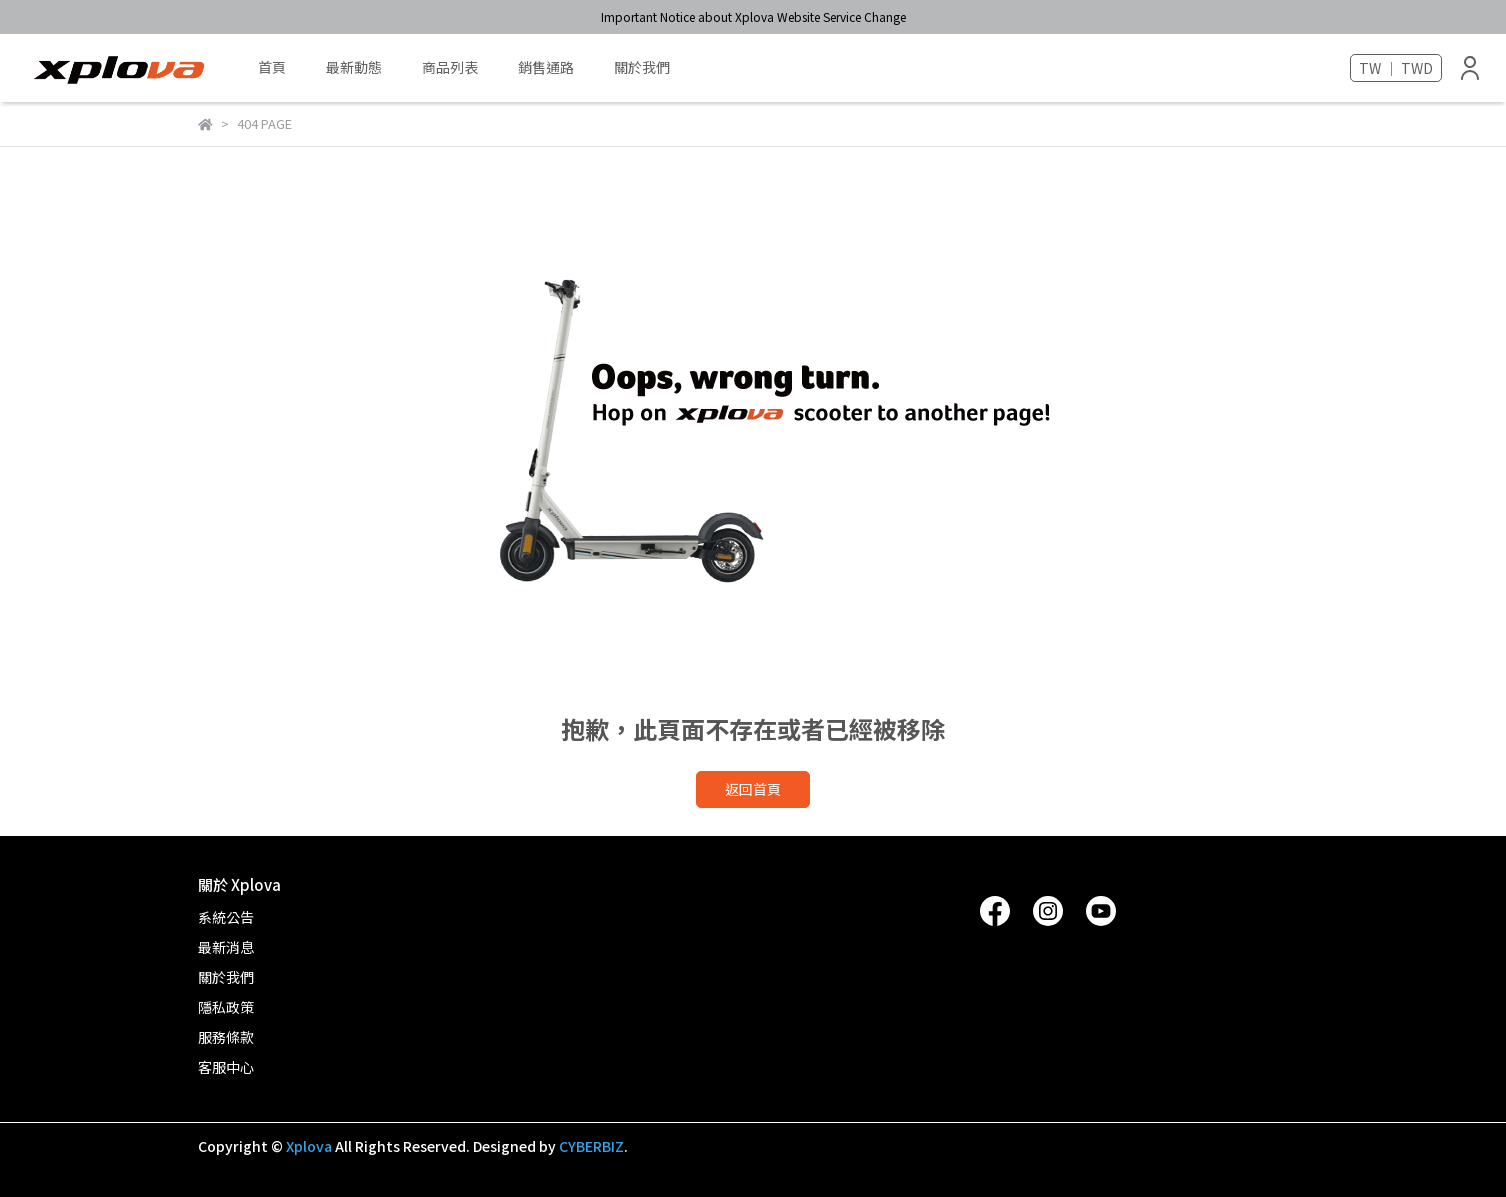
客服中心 (226, 1067)
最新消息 (226, 947)
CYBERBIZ (591, 1146)
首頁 (272, 67)
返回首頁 (753, 789)
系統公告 (226, 917)
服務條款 (226, 1037)
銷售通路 (546, 67)
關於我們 (642, 67)
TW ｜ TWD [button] (1396, 68)
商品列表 (450, 67)
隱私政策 (226, 1007)
